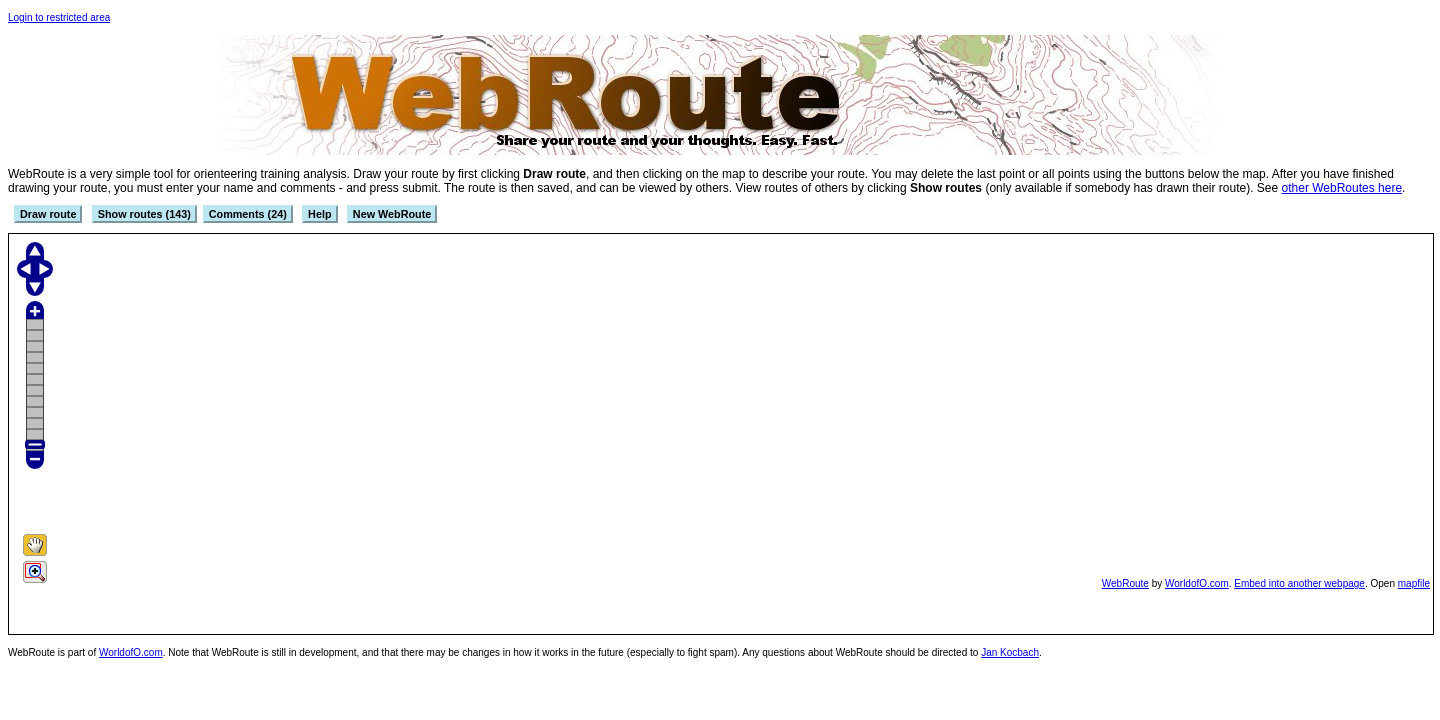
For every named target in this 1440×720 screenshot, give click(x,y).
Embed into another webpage (1299, 583)
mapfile (1414, 583)
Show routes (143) (144, 214)
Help (319, 214)
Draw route (48, 214)
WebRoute (1125, 583)
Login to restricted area (59, 17)
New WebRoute (392, 214)
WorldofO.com (1197, 583)
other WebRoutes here (1342, 188)
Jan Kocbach (1010, 652)
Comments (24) (248, 214)
